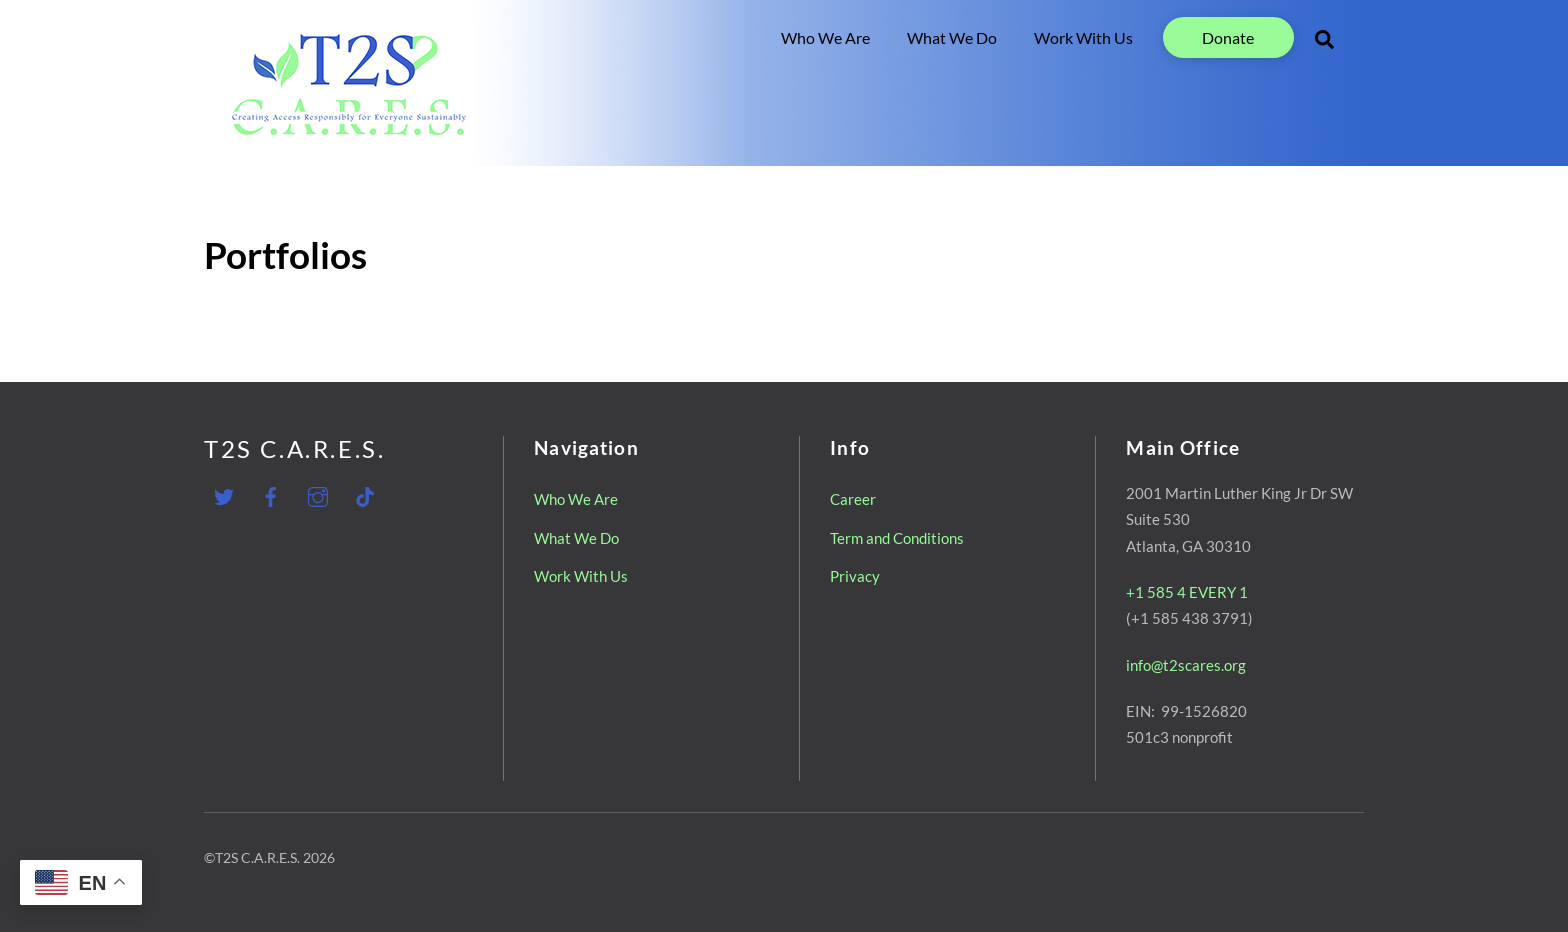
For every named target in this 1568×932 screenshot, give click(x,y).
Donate (1228, 37)
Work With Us (1083, 37)
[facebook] (271, 493)
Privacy (855, 576)
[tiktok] (365, 493)
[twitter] (224, 493)
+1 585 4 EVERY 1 (1187, 592)
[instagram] (318, 493)
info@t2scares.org (1186, 664)
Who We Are (825, 37)
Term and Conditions (897, 537)
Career (853, 499)
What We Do (952, 37)
